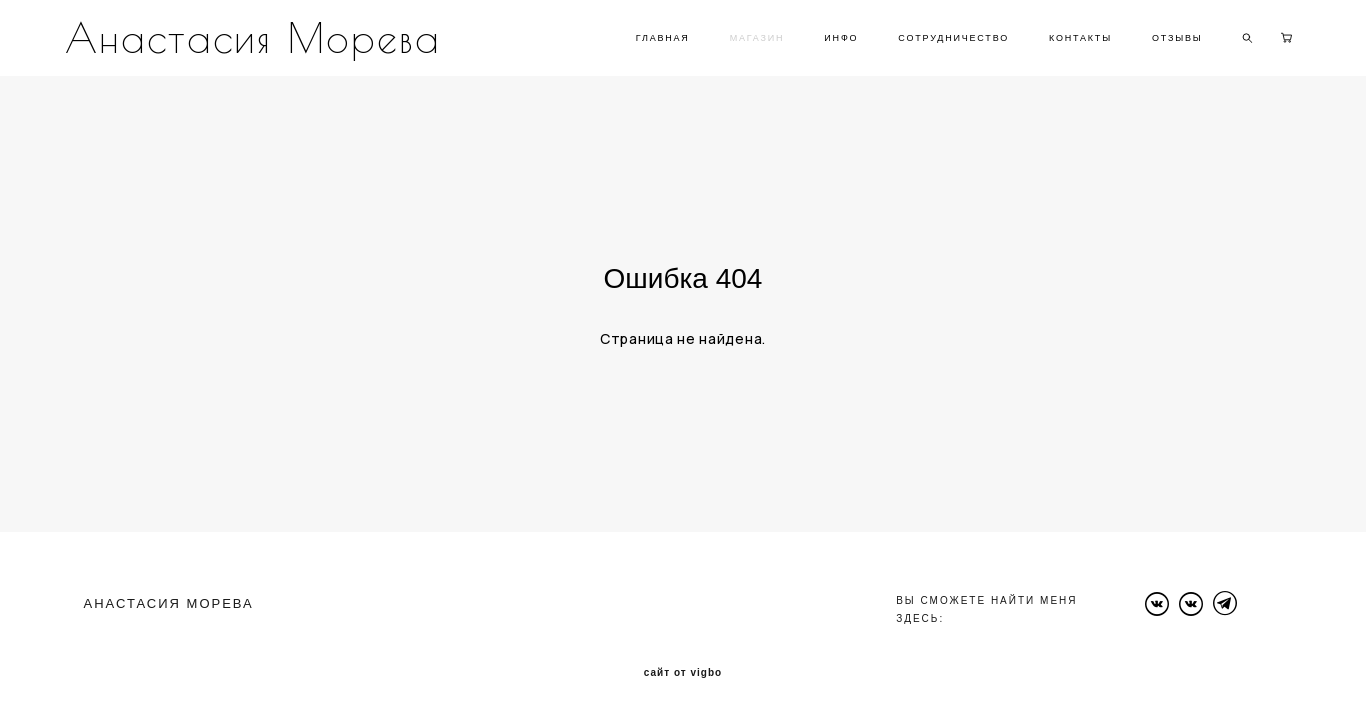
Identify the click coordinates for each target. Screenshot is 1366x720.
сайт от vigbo (683, 673)
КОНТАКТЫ (1080, 38)
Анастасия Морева (253, 38)
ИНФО (841, 38)
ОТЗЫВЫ (1177, 38)
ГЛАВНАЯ (663, 38)
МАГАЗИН (757, 38)
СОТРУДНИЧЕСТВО (953, 38)
